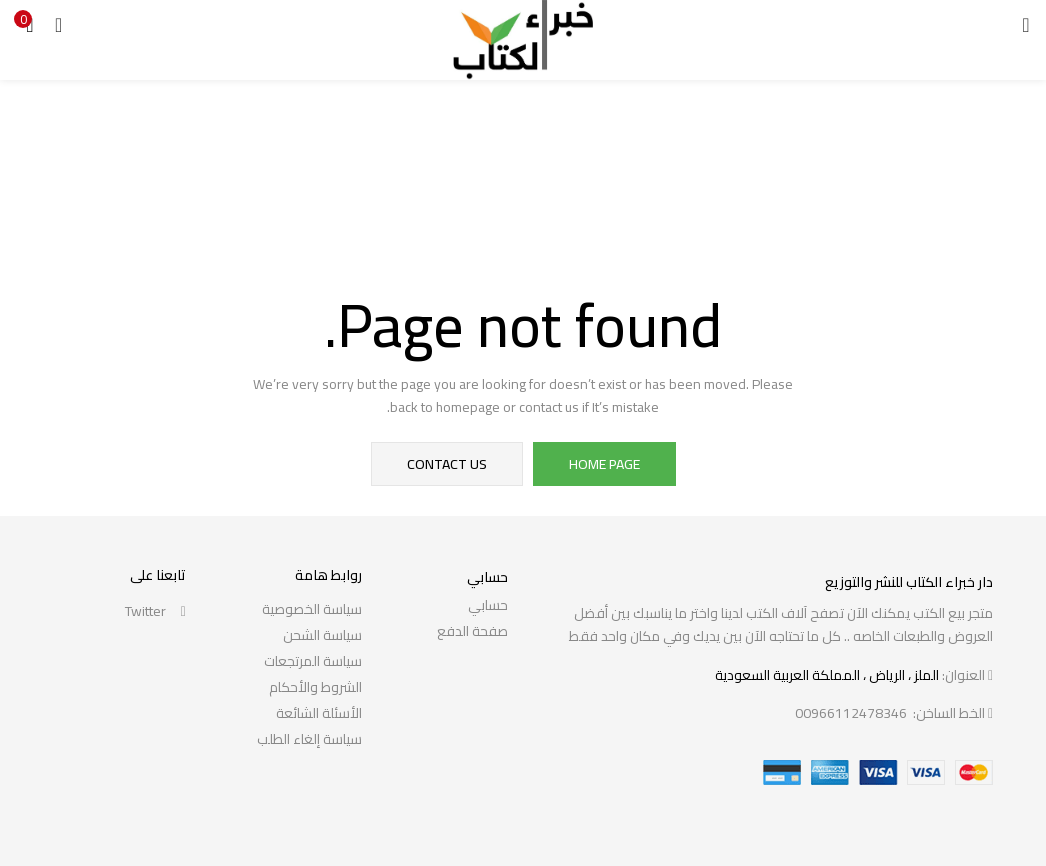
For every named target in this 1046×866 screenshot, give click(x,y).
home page (604, 464)
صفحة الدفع (472, 631)
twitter (155, 611)
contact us (447, 464)
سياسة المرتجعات (313, 661)
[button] (30, 25)
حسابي (488, 605)
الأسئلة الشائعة (319, 713)
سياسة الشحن (322, 635)
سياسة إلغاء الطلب (309, 739)
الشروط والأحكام (315, 687)
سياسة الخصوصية (312, 609)
